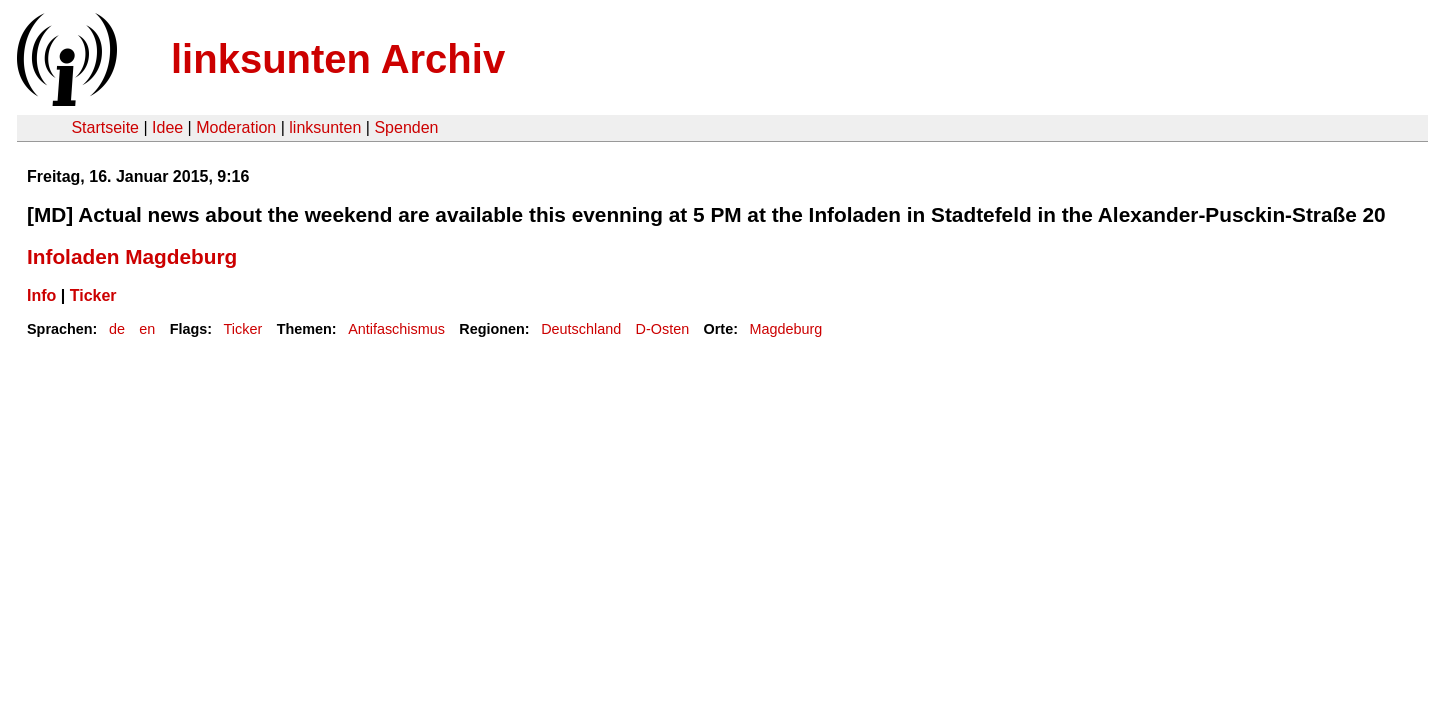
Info (41, 295)
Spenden (406, 127)
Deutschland (581, 329)
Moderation (236, 127)
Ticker (93, 295)
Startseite (105, 127)
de (117, 329)
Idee (167, 127)
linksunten (325, 127)
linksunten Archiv (338, 59)
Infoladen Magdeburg (132, 256)
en (147, 329)
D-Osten (663, 329)
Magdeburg (785, 329)
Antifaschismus (396, 329)
